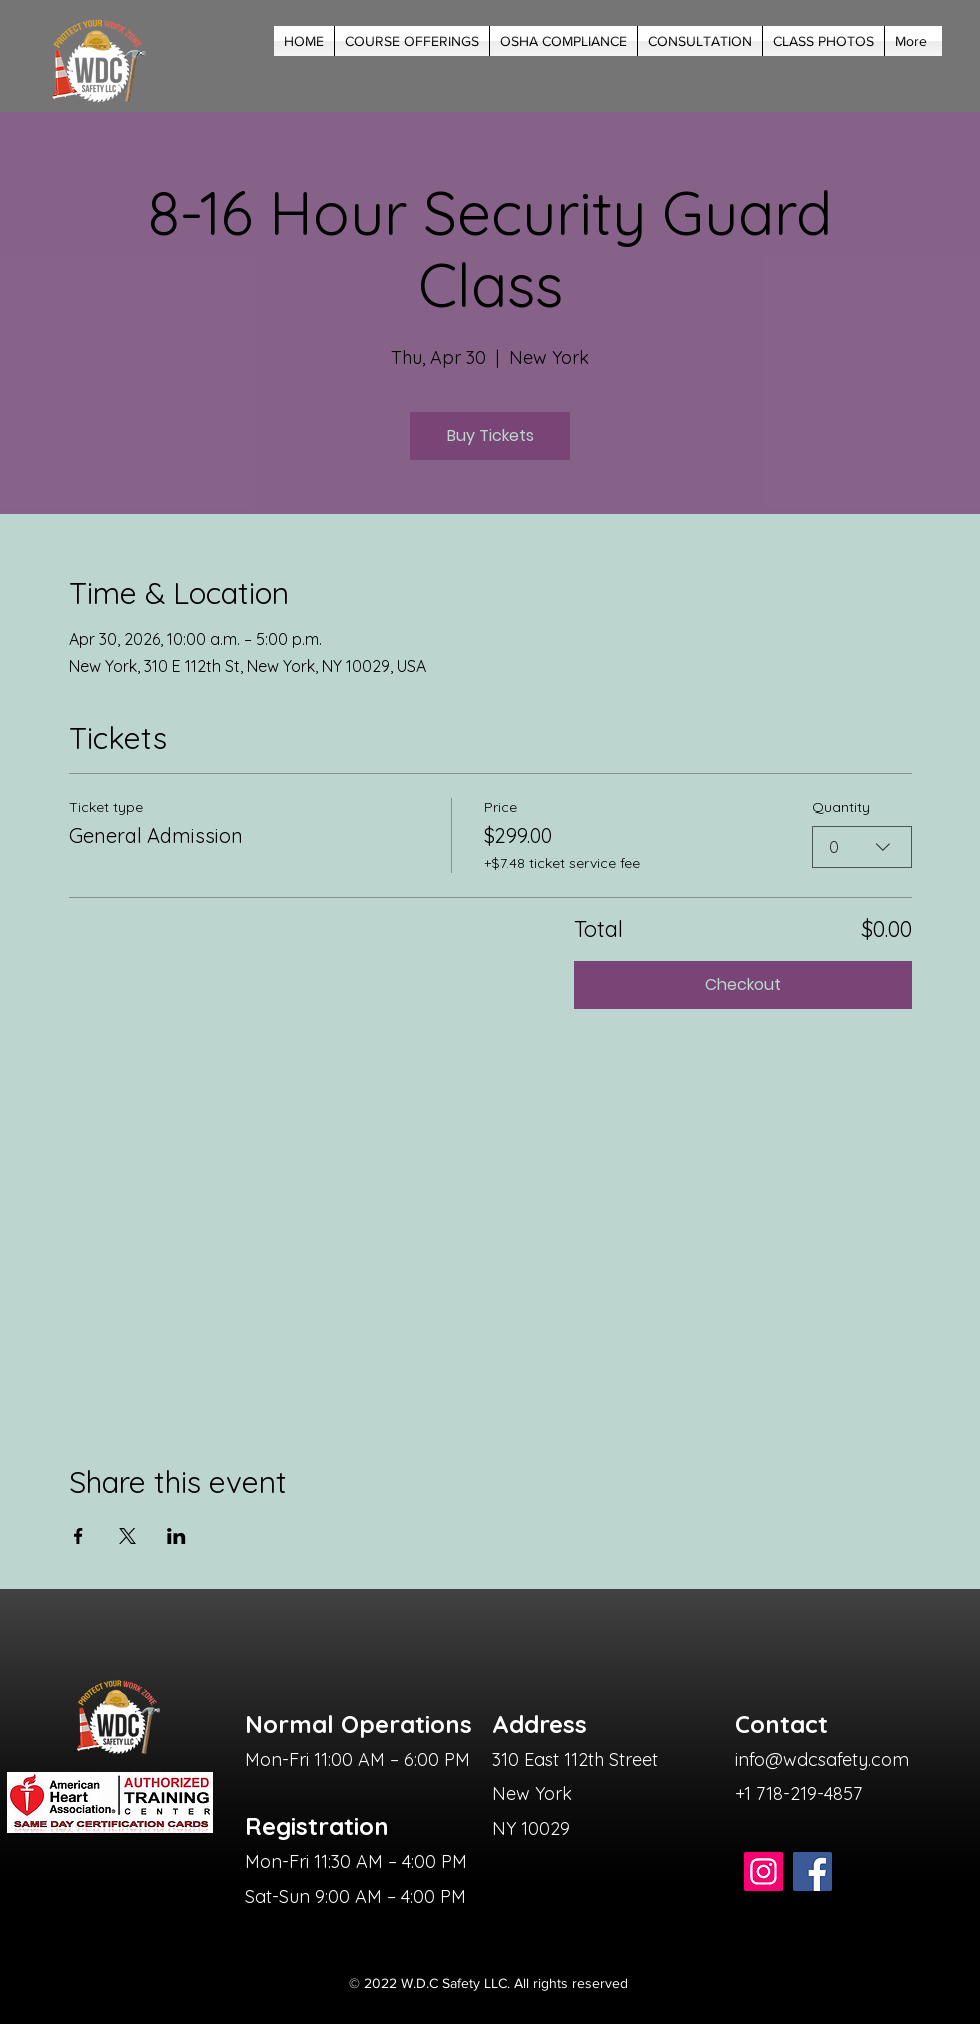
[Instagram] (763, 1871)
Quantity (841, 807)
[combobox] (862, 847)
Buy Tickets (490, 435)
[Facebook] (812, 1871)
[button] (412, 41)
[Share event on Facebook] (78, 1536)
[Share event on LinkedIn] (176, 1536)
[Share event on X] (127, 1536)
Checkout (743, 984)
